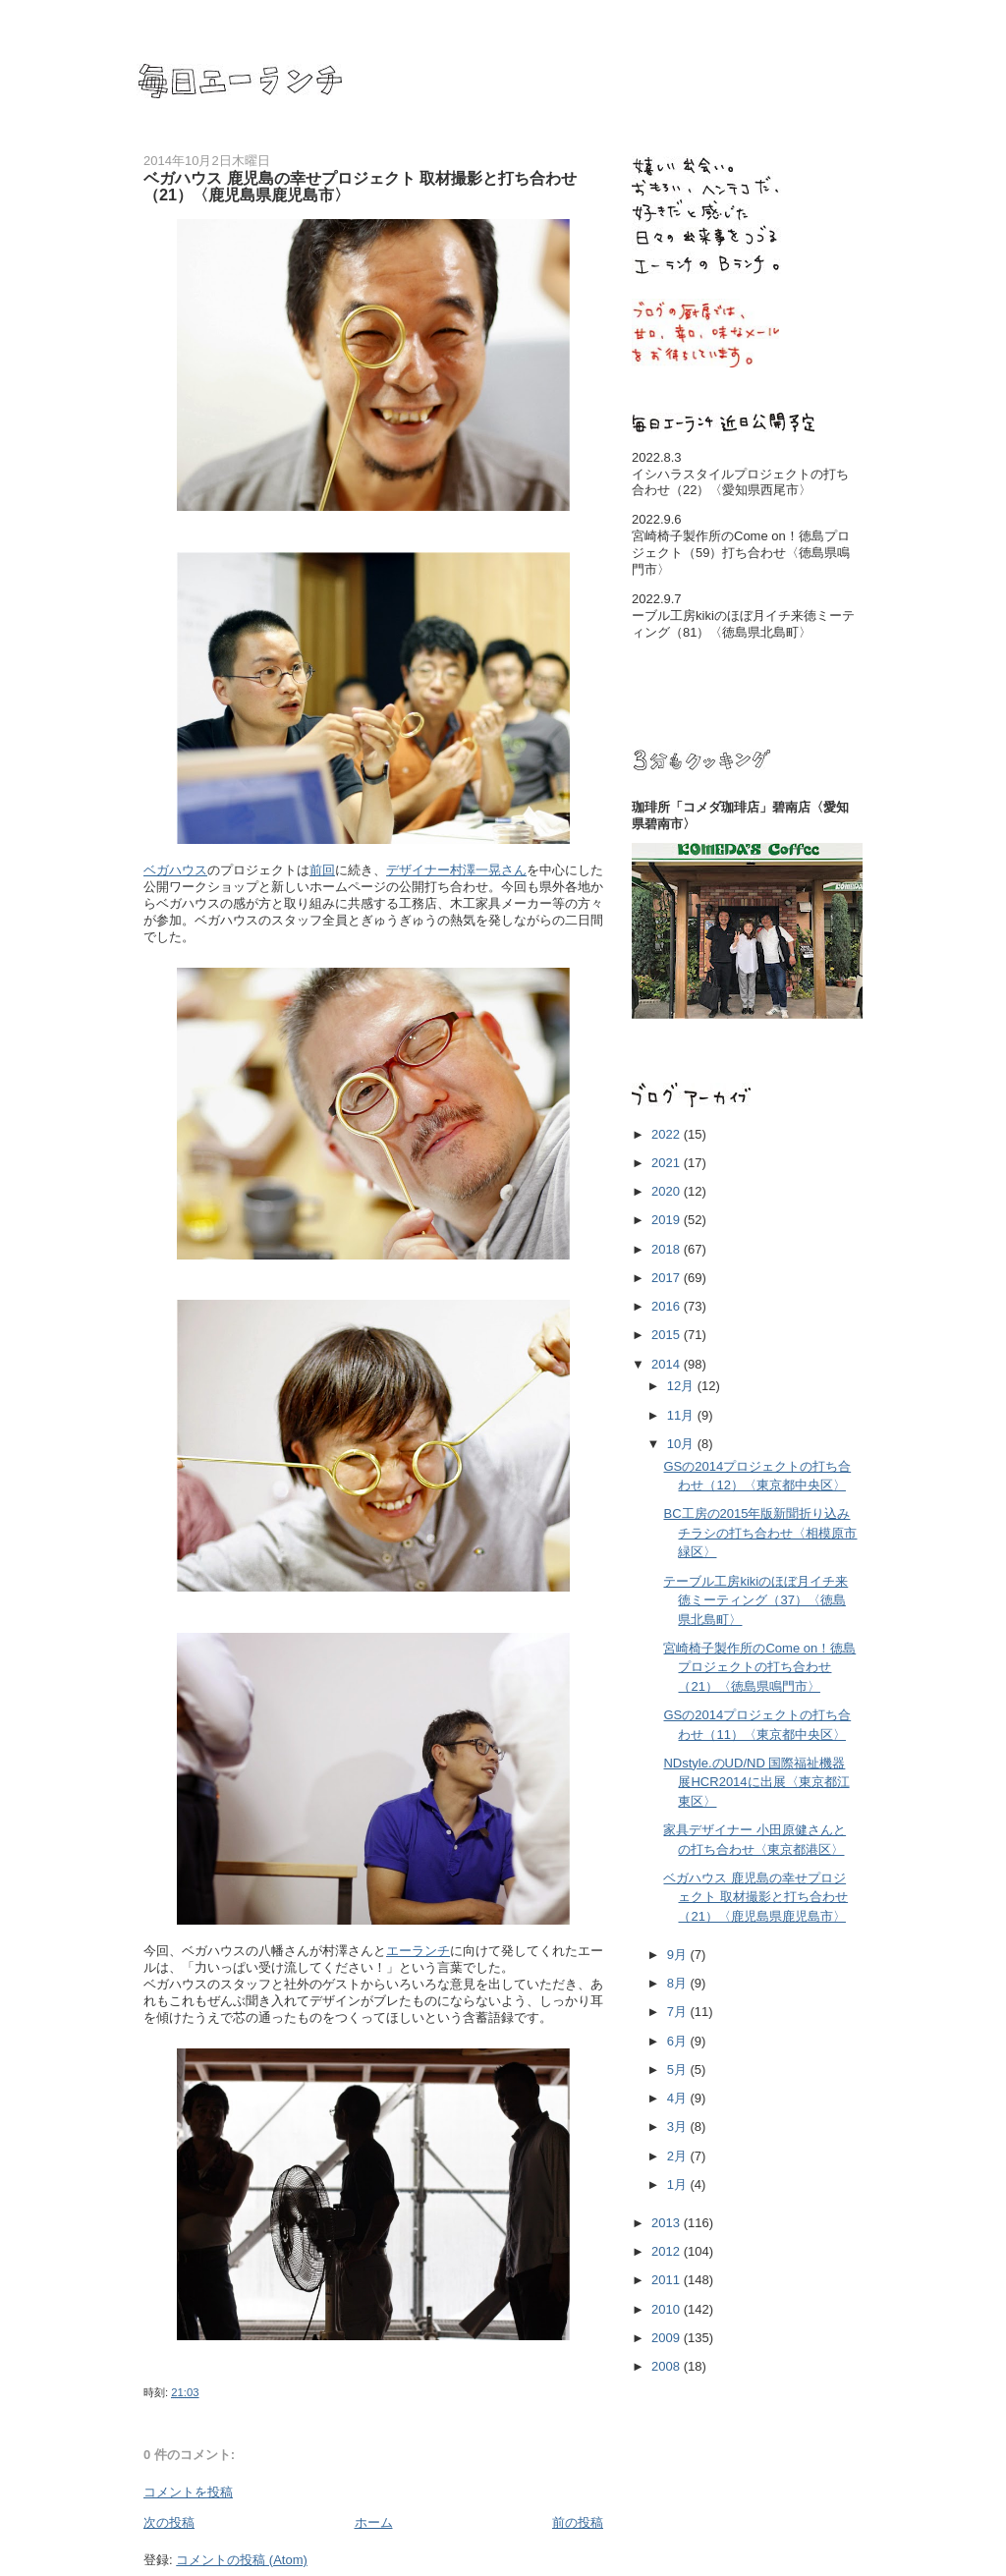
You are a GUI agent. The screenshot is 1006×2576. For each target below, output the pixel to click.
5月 (679, 2069)
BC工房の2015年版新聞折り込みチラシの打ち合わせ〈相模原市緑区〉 (760, 1532)
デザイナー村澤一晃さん (456, 870)
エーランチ (418, 1950)
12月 (682, 1385)
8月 (679, 1983)
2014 (667, 1364)
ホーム (374, 2522)
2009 (667, 2337)
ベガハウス (175, 870)
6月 (679, 2041)
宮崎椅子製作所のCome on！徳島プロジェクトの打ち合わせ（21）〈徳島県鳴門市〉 (759, 1667)
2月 (679, 2156)
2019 (667, 1219)
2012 (667, 2251)
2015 (667, 1334)
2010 (667, 2309)
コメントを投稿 (188, 2492)
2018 (667, 1249)
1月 (679, 2184)
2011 (667, 2279)
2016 (667, 1306)
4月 (679, 2098)
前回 (322, 870)
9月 (679, 1954)
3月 (679, 2126)
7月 (679, 2011)
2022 (667, 1134)
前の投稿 (577, 2522)
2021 (667, 1162)
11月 (682, 1415)
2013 (667, 2222)
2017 (667, 1277)
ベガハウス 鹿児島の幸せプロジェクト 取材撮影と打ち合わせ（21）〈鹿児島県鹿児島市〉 (755, 1897)
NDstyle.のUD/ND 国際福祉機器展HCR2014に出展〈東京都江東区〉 (756, 1782)
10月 (682, 1443)
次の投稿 (169, 2522)
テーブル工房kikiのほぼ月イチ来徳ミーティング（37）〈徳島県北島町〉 (755, 1600)
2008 (667, 2366)
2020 (667, 1191)
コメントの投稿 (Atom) (241, 2559)
